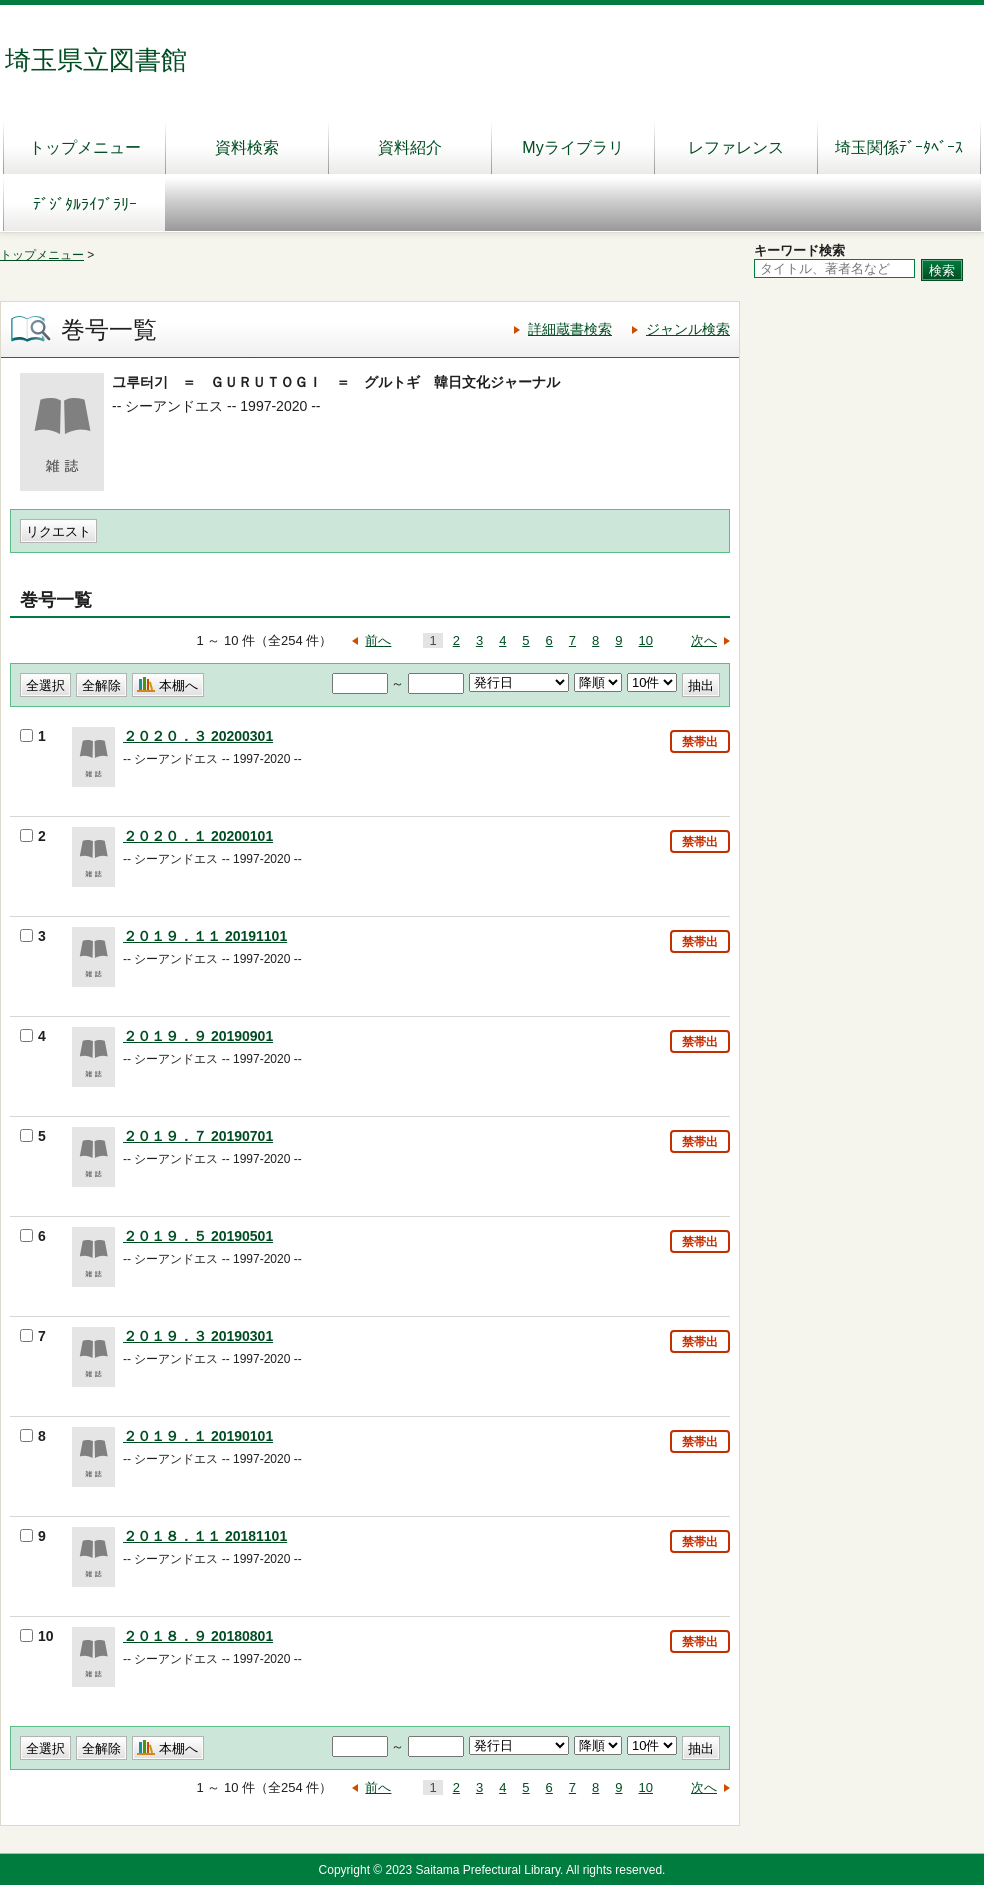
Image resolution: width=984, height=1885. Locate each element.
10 (646, 640)
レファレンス (736, 147)
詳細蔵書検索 (570, 329)
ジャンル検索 (688, 329)
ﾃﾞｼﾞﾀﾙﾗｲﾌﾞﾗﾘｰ (85, 204)
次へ (704, 640)
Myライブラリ (572, 147)
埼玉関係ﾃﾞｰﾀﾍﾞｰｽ (899, 147)
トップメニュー (85, 147)
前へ (378, 640)
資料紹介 (410, 147)
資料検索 (247, 147)
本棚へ (178, 685)
